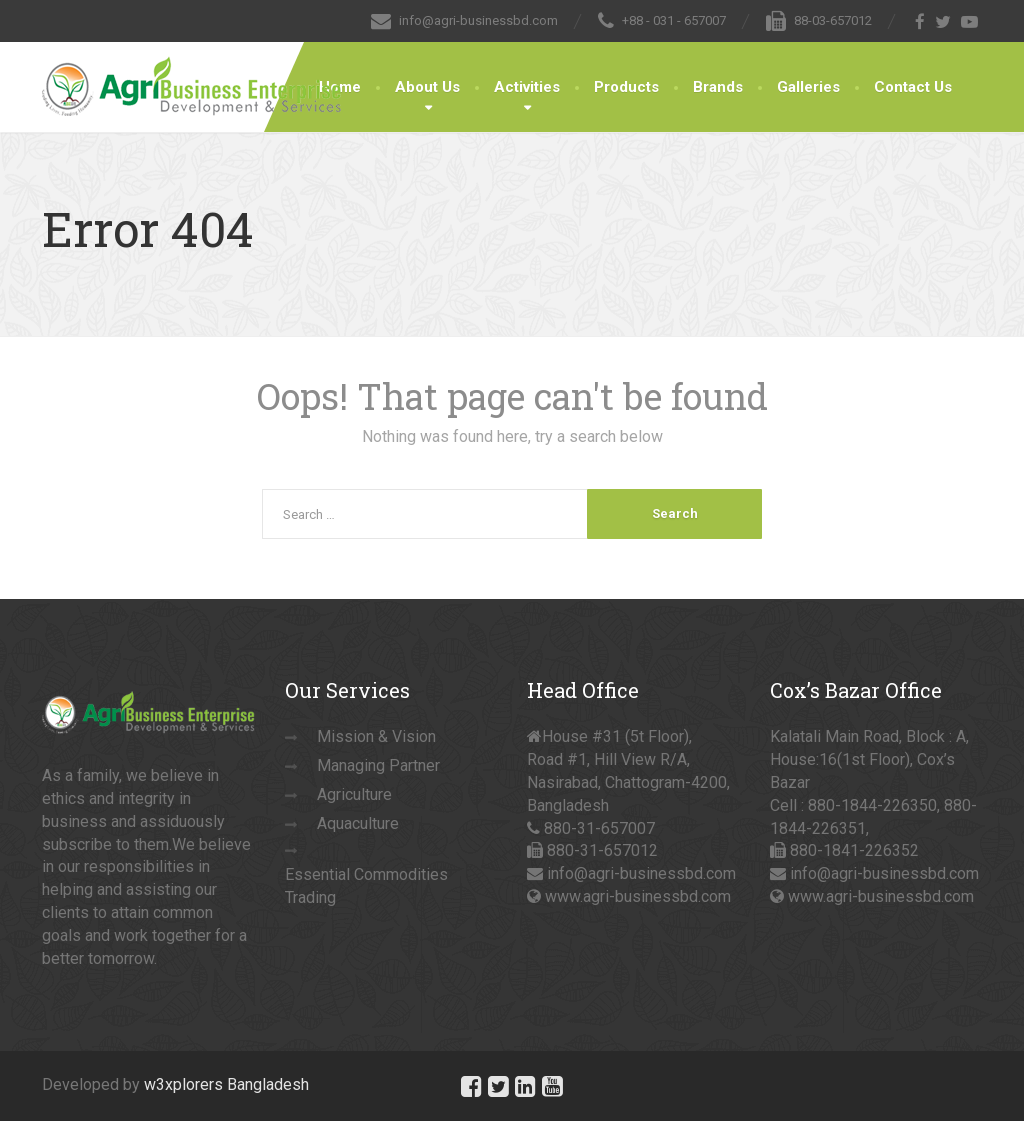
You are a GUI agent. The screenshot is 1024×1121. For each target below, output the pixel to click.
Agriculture (354, 794)
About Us (427, 87)
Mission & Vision (376, 736)
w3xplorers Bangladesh (226, 1084)
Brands (718, 87)
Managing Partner (378, 765)
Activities (527, 87)
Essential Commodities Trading (366, 886)
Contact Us (913, 87)
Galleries (808, 87)
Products (626, 87)
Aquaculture (358, 823)
